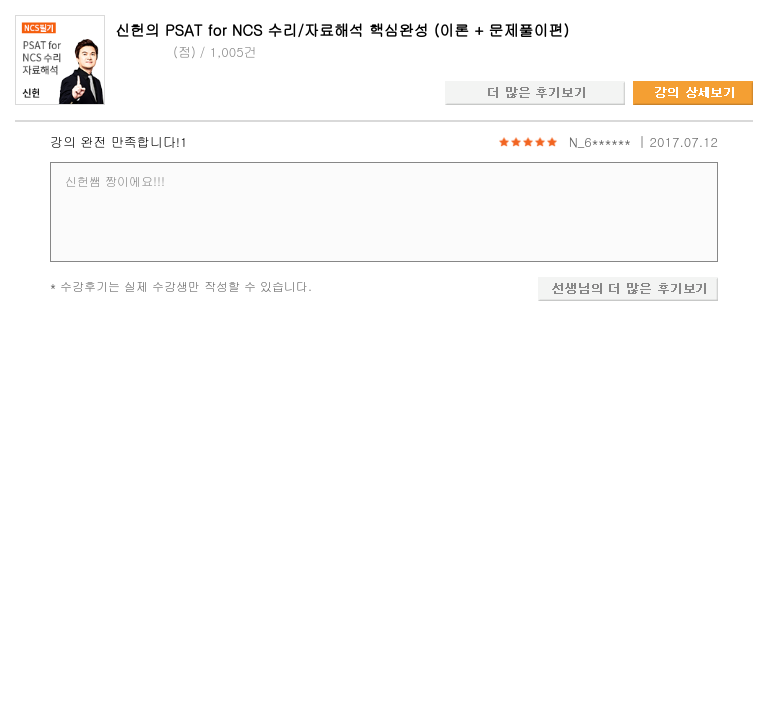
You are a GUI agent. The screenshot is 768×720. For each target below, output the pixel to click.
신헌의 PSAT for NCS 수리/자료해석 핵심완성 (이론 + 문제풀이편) (342, 29)
